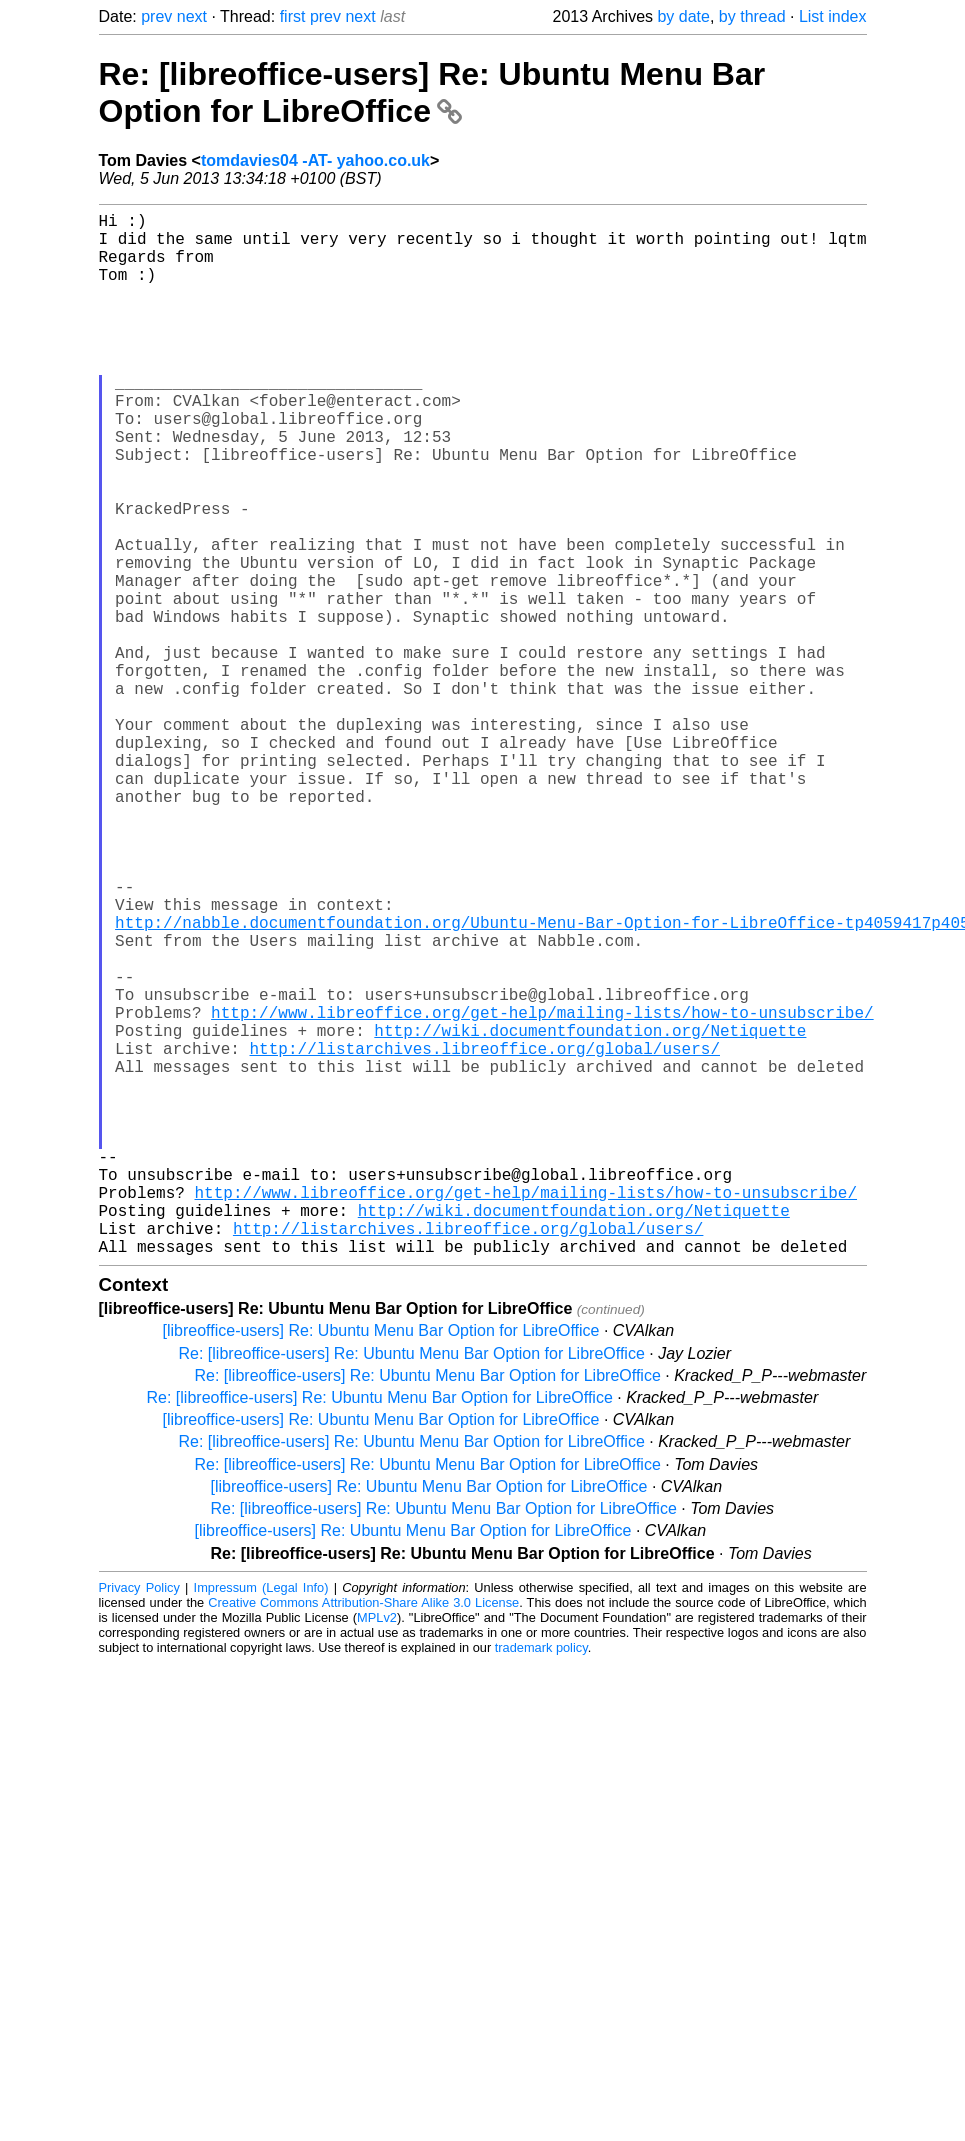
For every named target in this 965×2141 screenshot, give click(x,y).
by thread (752, 16)
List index (833, 16)
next (192, 16)
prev (156, 16)
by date (683, 16)
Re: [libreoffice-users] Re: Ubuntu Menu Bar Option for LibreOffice (432, 92)
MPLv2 (377, 1849)
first (293, 16)
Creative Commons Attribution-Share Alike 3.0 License (363, 1834)
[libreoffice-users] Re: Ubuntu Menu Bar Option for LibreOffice (381, 1562)
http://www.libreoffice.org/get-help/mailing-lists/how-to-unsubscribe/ (542, 1192)
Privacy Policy (139, 1819)
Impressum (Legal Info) (261, 1819)
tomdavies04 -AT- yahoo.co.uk (315, 160)
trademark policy (541, 1879)
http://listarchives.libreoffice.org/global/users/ (485, 1236)
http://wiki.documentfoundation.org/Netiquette (590, 1214)
